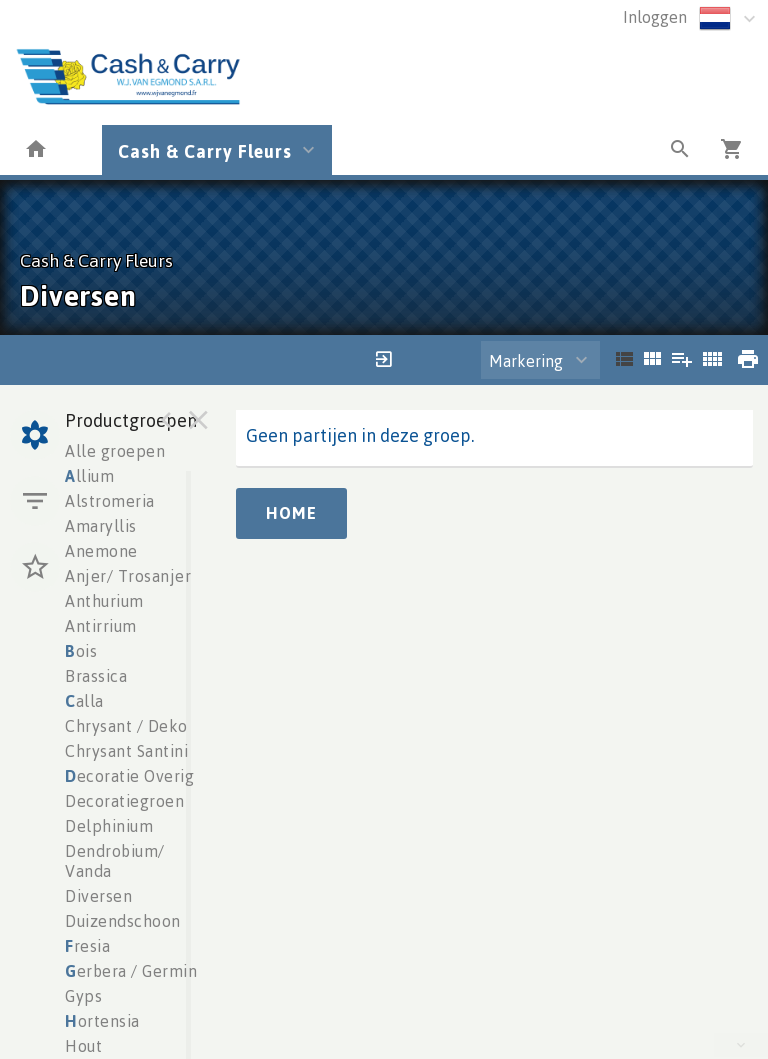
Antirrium (101, 626)
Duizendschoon (123, 921)
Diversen (98, 896)
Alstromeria (110, 501)
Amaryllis (101, 526)
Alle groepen (115, 451)
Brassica (96, 676)
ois (81, 651)
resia (87, 946)
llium (89, 476)
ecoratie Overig (129, 776)
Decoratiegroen (124, 801)
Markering (526, 361)
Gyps (83, 996)
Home (291, 513)
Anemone (101, 551)
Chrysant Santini (126, 751)
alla (84, 701)
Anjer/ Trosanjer (128, 576)
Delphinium (109, 826)
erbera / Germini (133, 971)
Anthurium (104, 601)
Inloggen (655, 17)
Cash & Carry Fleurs (205, 151)
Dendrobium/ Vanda (115, 861)
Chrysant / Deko (126, 726)
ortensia (102, 1021)
